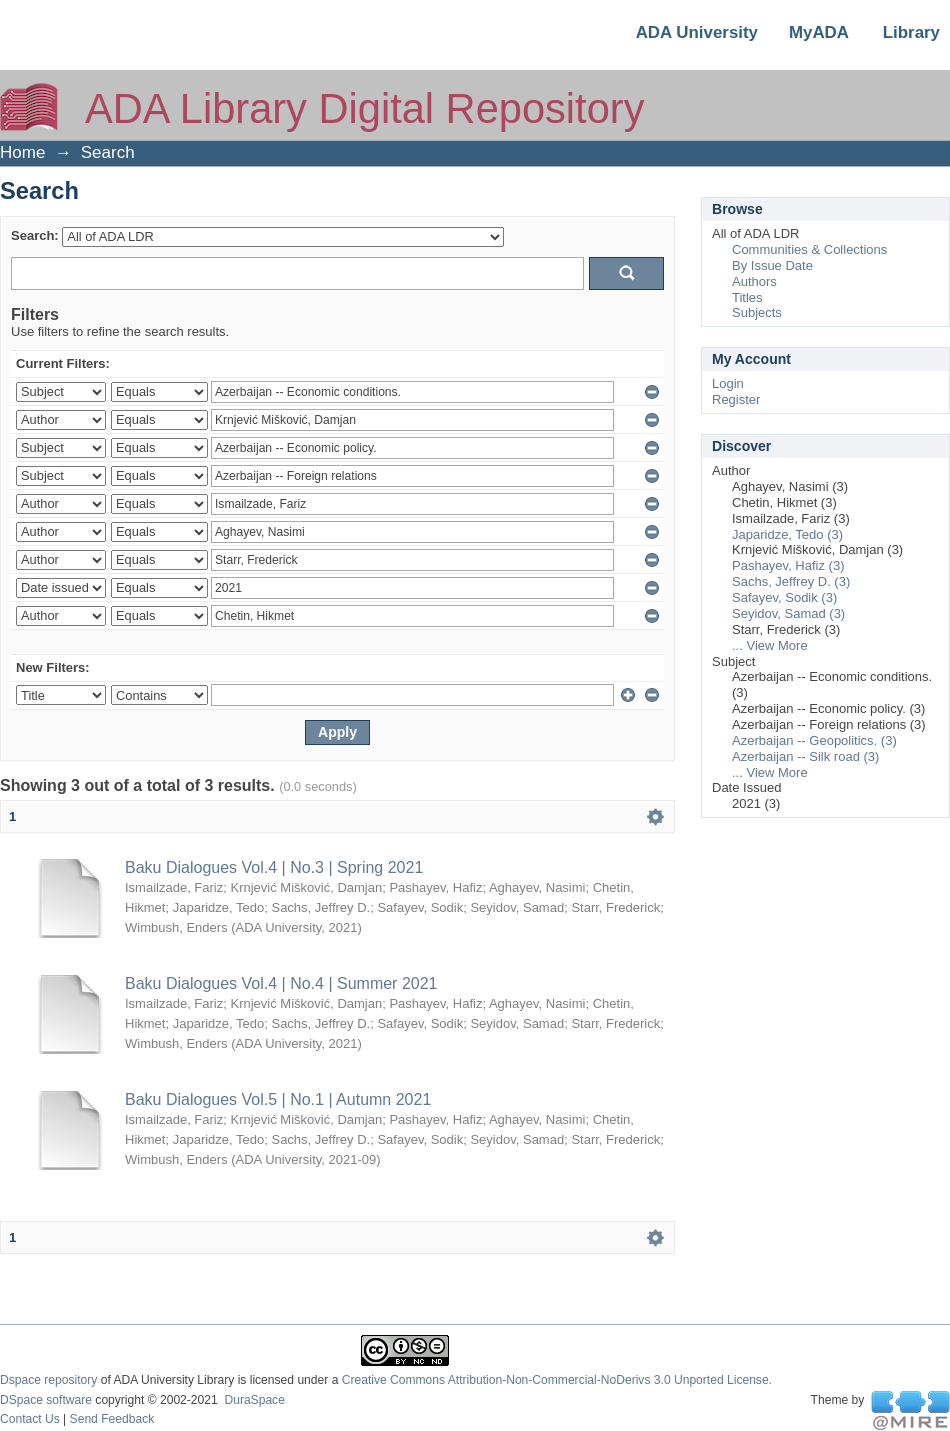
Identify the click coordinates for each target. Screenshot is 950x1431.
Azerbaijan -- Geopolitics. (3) (814, 740)
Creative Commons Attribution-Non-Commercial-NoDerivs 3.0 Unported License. (557, 1380)
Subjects (757, 312)
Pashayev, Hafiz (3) (788, 565)
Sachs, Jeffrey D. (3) (791, 581)
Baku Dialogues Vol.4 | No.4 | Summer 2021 (281, 983)
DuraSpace (254, 1400)
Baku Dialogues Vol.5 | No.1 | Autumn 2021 (278, 1099)
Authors (754, 281)
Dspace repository (48, 1380)
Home (22, 152)
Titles (747, 297)
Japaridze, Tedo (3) (787, 534)
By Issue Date (772, 265)
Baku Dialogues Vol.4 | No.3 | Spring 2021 (274, 867)
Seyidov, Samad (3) (788, 613)
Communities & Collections (809, 249)
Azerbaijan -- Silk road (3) (805, 756)
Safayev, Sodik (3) (784, 597)
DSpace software (46, 1400)
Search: (35, 235)
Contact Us (30, 1419)
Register (736, 399)
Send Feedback (112, 1419)
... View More (770, 645)
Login (728, 383)
